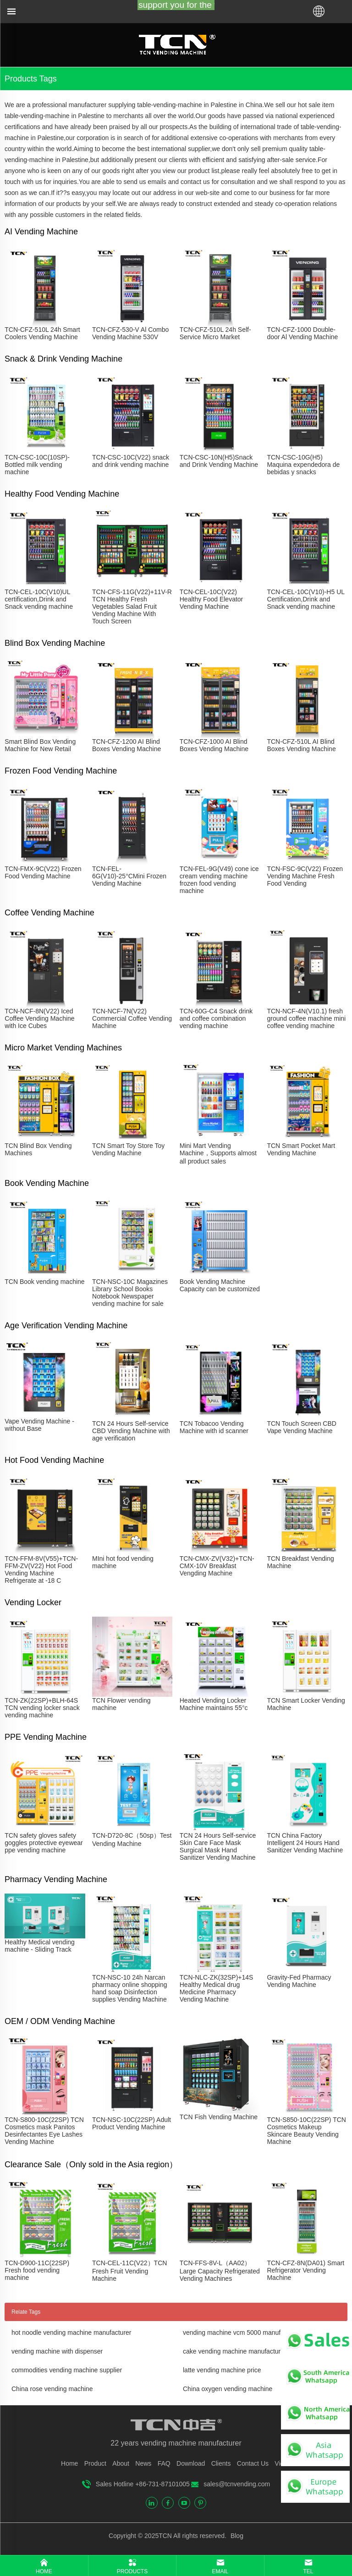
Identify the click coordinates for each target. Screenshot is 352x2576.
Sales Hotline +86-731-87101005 (143, 2484)
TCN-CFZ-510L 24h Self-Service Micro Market (215, 333)
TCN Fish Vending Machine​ (219, 2117)
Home (69, 2463)
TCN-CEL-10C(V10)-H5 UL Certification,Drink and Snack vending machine (305, 599)
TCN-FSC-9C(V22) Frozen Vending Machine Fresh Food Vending (305, 876)
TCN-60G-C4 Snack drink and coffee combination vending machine (216, 1018)
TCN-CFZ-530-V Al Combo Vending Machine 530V (130, 333)
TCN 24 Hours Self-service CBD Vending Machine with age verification (131, 1431)
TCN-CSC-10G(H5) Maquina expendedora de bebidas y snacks (303, 465)
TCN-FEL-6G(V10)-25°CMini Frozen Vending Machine (129, 876)
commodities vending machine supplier (66, 2370)
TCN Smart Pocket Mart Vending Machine (301, 1149)
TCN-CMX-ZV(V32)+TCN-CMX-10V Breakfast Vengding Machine (217, 1566)
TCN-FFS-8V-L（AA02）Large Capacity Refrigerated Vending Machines (220, 2270)
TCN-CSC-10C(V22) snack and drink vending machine (130, 461)
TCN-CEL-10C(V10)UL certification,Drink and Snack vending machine (39, 599)
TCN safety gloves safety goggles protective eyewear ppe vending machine (43, 1843)
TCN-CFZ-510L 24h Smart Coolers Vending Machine (42, 333)
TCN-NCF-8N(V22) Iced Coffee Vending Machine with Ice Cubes (39, 1018)
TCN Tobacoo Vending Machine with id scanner (214, 1427)
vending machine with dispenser (57, 2351)
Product (95, 2463)
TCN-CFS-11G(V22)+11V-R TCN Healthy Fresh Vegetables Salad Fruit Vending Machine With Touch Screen (132, 606)
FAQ (164, 2463)
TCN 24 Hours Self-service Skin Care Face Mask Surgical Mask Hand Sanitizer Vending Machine (218, 1846)
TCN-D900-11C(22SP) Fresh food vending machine (37, 2270)
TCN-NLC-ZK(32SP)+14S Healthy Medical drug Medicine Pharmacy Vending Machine (216, 1988)
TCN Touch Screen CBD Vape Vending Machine (301, 1427)
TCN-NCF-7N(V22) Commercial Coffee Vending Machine (132, 1018)
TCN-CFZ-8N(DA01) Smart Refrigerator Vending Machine (305, 2270)
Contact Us (253, 2463)
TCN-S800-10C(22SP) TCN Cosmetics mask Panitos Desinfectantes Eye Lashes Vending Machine (44, 2130)
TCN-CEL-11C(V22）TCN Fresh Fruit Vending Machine (129, 2270)
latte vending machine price (222, 2370)
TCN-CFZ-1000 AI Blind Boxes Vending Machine (214, 745)
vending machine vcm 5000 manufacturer (242, 2332)
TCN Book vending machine (44, 1281)
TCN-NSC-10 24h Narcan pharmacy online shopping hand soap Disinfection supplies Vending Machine (129, 1988)
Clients (221, 2463)
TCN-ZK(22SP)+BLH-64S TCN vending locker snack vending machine (42, 1708)
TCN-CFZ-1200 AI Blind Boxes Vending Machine (126, 745)
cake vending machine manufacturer (234, 2351)
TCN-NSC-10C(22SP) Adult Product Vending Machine (131, 2123)
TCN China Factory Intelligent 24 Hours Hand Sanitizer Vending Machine (305, 1843)
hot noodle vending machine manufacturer (71, 2332)
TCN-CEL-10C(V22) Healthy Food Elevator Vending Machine (211, 599)
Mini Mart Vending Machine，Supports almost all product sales (218, 1153)
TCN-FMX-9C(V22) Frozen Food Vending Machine (43, 872)
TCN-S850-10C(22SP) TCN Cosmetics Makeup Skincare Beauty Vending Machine (306, 2130)
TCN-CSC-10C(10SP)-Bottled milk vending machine (37, 465)
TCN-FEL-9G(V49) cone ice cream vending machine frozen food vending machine (219, 879)
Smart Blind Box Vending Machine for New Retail (40, 745)
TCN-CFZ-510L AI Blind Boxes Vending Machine (301, 745)
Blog (236, 2535)
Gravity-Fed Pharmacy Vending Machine (299, 1981)
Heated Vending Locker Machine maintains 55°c (214, 1704)
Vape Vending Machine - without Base (39, 1425)
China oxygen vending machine (227, 2388)
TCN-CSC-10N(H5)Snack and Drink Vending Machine (219, 461)
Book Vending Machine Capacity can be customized (220, 1285)
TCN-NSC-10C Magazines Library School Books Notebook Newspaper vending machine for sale (130, 1292)
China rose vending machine (52, 2388)
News (143, 2463)
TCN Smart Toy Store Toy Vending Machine (128, 1149)
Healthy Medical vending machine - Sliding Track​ (40, 1945)
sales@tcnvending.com (237, 2484)
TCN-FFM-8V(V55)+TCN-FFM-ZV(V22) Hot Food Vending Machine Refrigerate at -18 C (41, 1569)
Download (190, 2463)
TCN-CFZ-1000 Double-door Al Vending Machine (302, 333)
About (120, 2463)
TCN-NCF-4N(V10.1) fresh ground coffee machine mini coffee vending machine (306, 1018)
